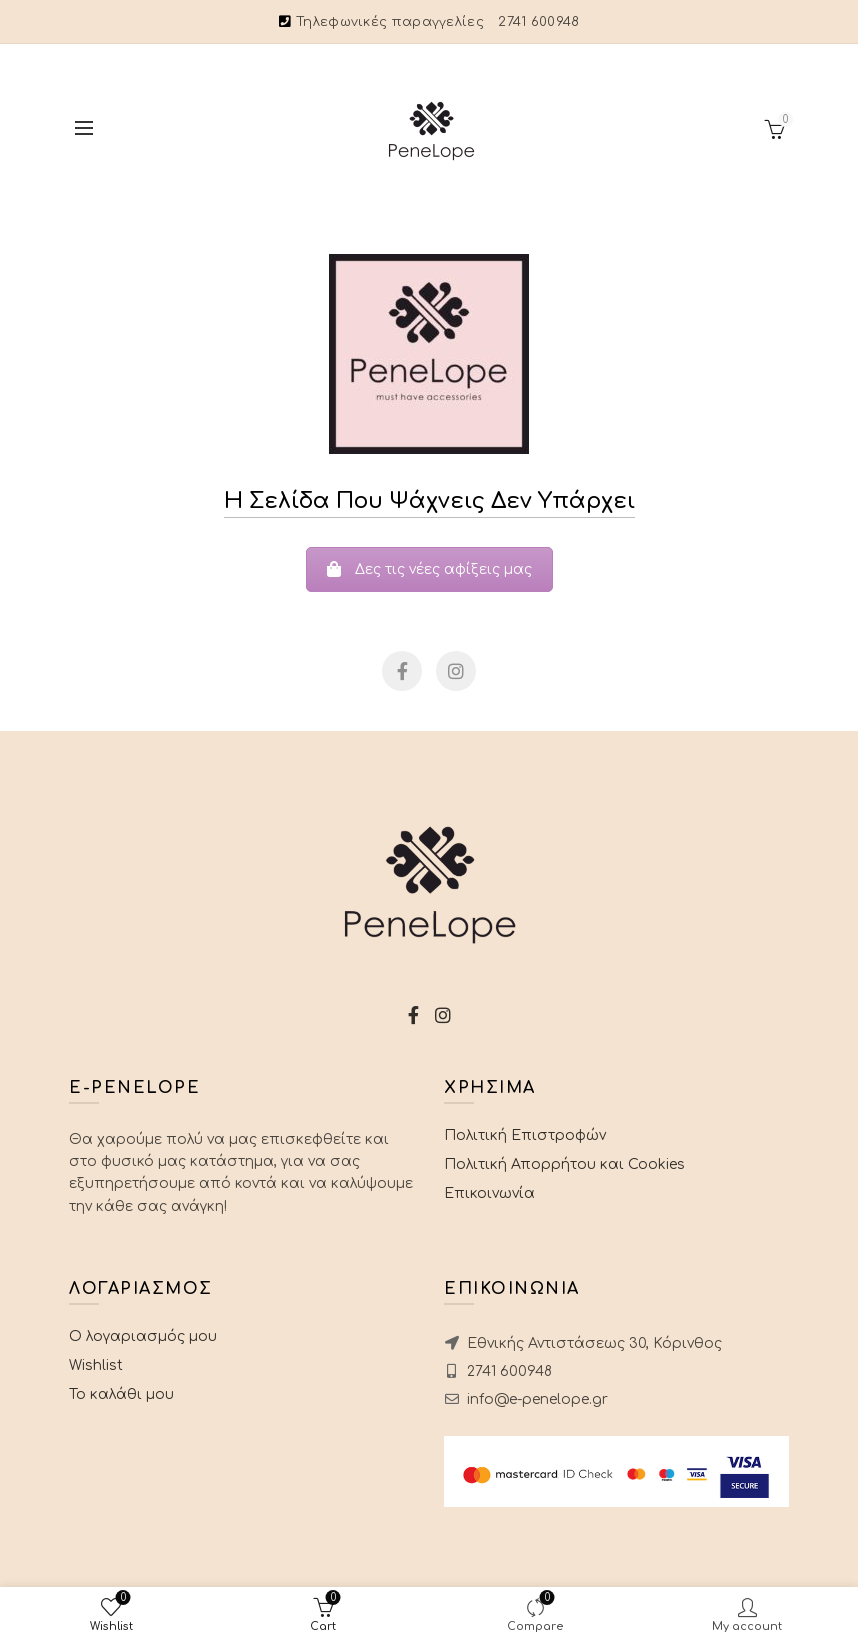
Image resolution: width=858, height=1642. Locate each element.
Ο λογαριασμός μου (143, 1336)
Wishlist (96, 1365)
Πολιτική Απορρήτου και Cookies (564, 1164)
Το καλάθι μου (121, 1394)
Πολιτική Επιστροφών (525, 1135)
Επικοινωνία (489, 1193)
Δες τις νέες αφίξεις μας (429, 569)
